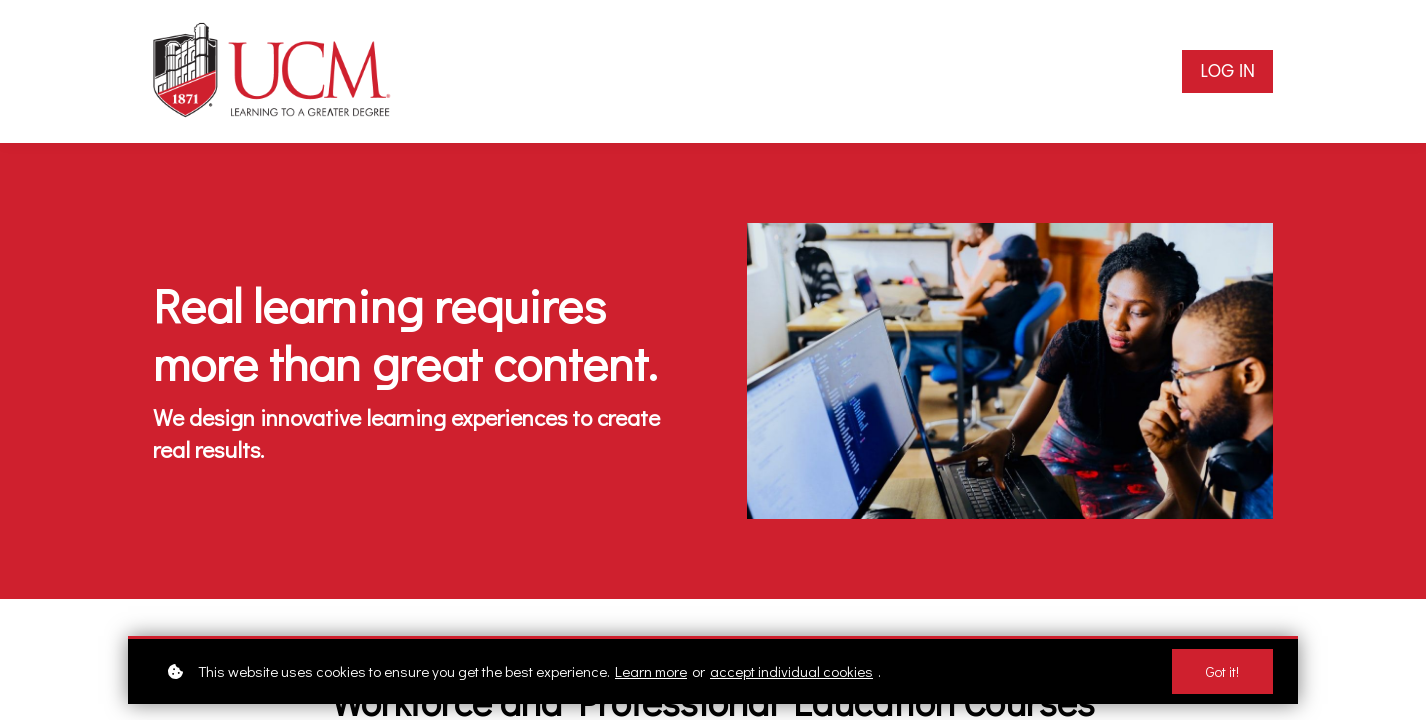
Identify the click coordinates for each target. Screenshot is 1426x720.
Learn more (651, 671)
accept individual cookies (791, 671)
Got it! (1222, 671)
